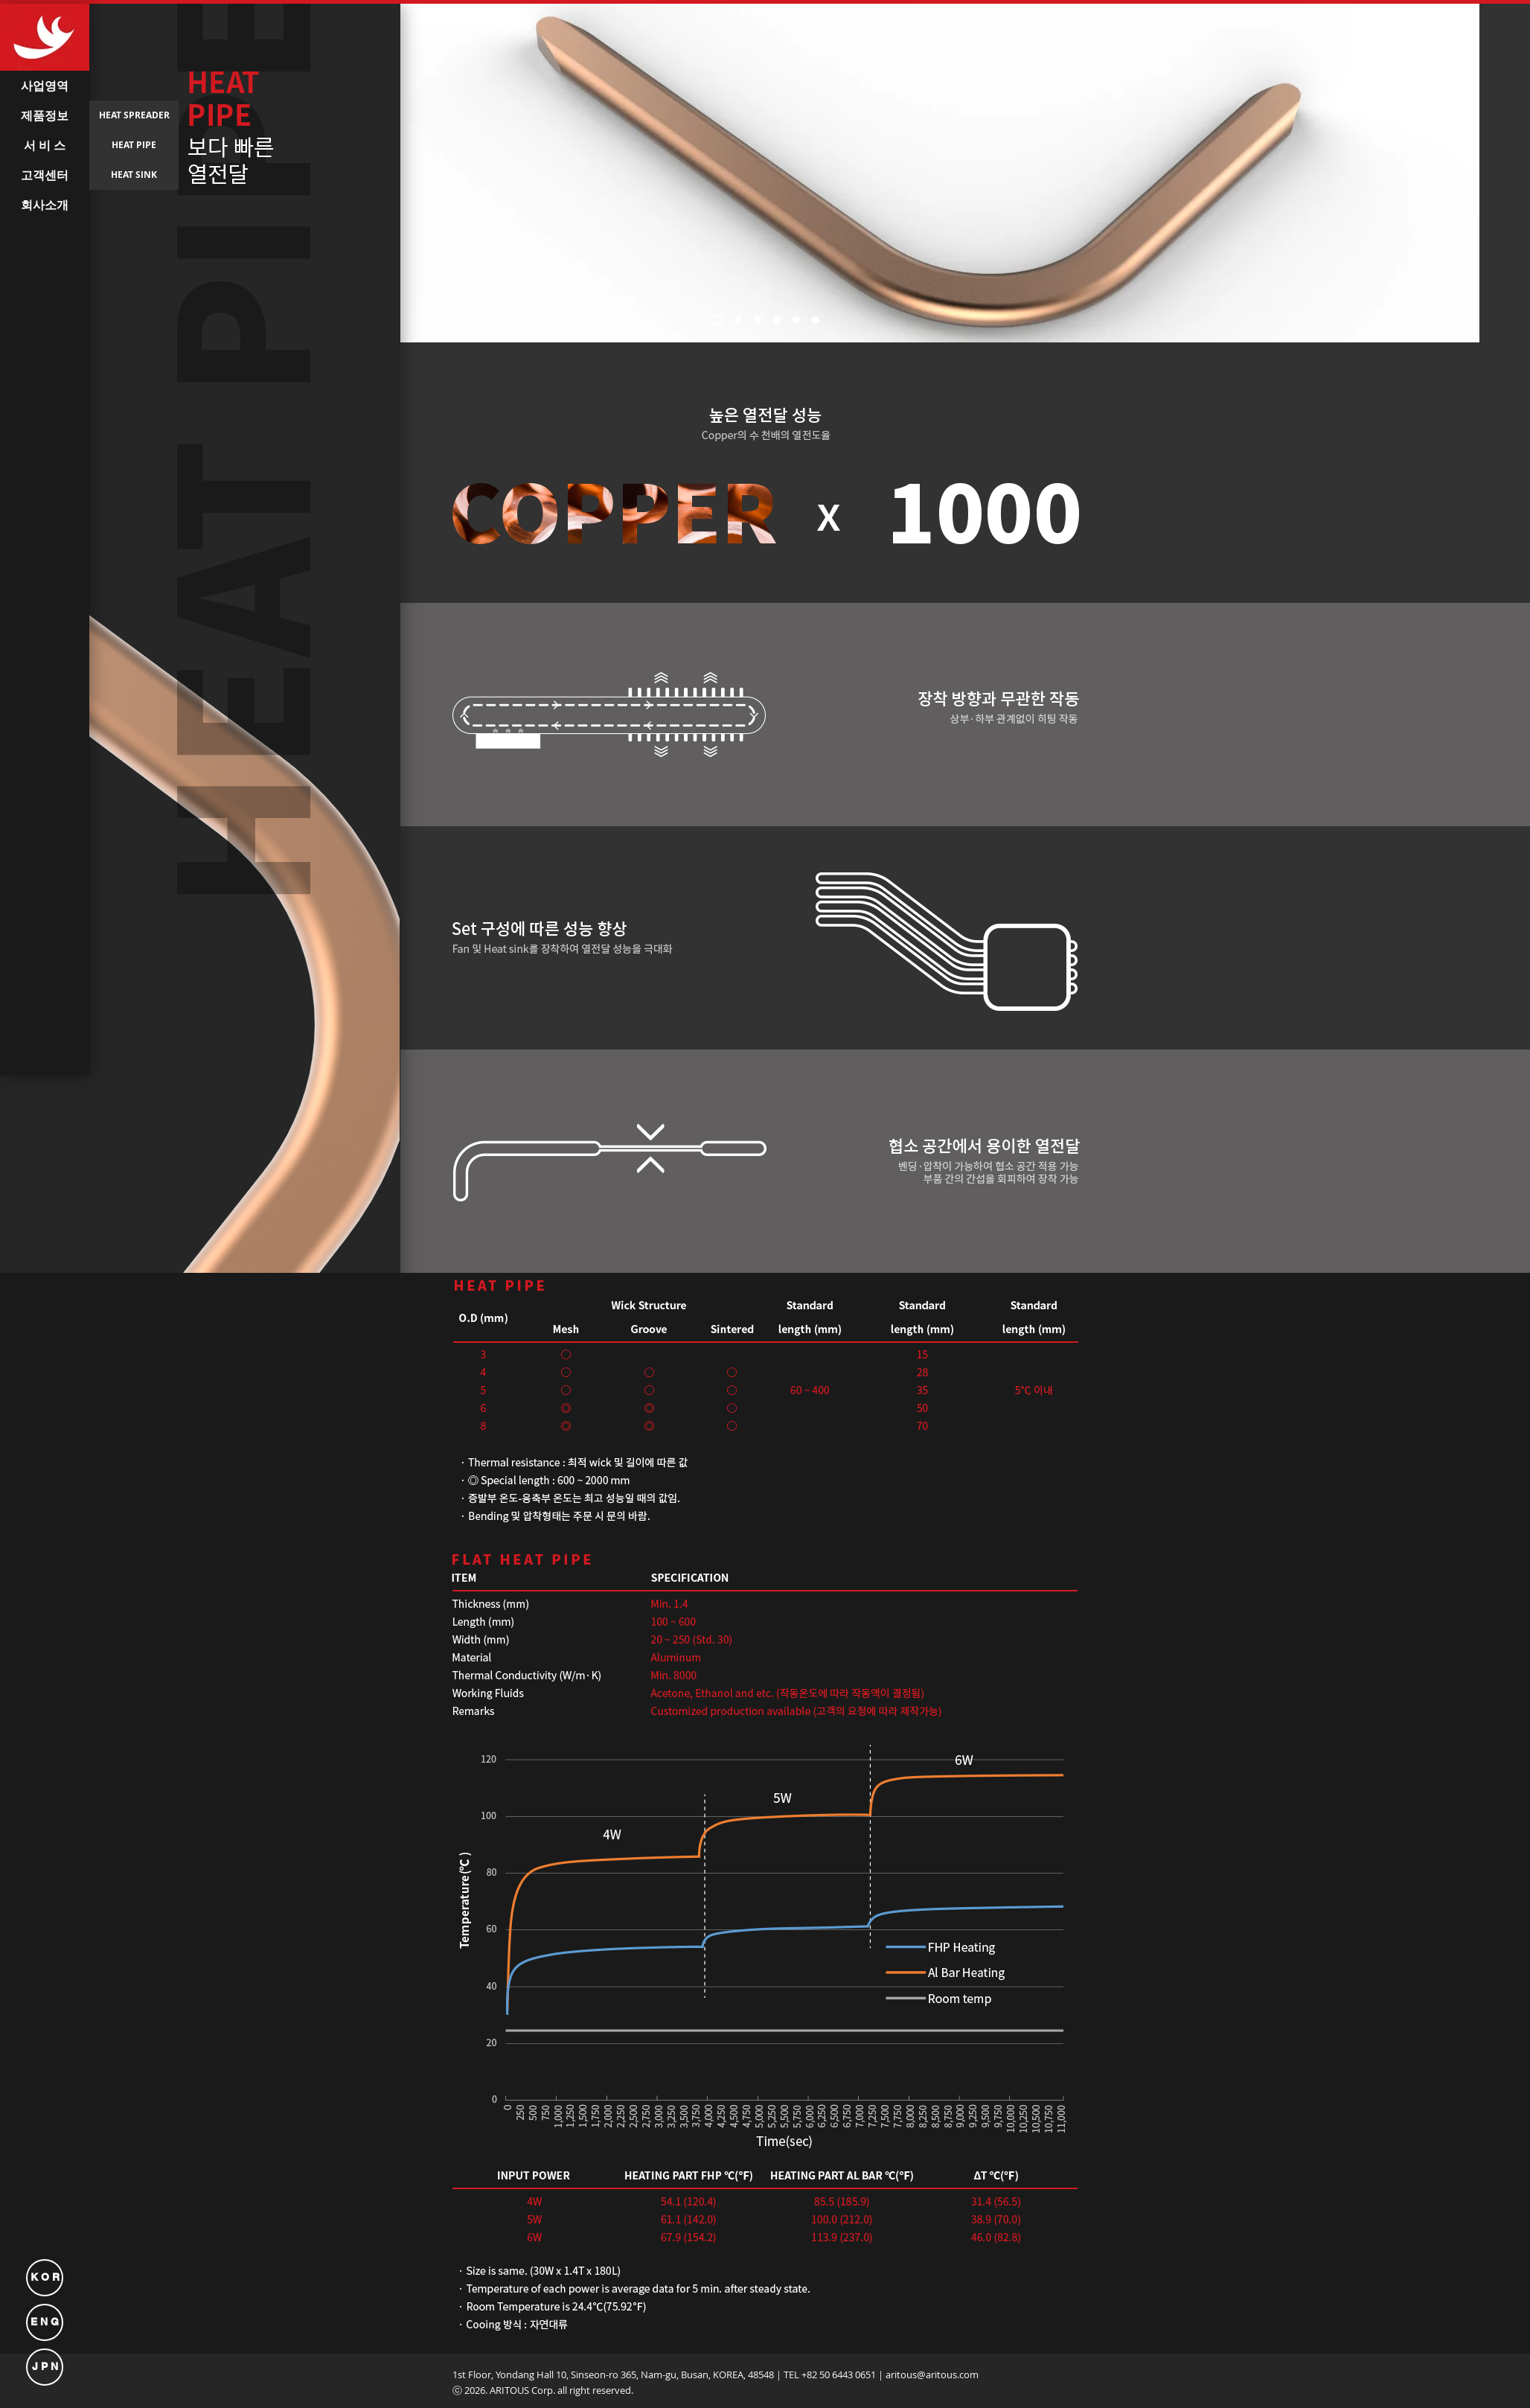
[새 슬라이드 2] (738, 320)
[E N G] (44, 2322)
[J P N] (44, 2367)
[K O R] (44, 2277)
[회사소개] (44, 205)
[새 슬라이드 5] (796, 320)
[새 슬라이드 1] (717, 320)
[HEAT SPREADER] (134, 115)
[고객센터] (44, 175)
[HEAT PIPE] (134, 145)
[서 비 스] (44, 145)
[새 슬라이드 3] (757, 320)
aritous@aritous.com (932, 2374)
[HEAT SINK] (134, 175)
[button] (44, 540)
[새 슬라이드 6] (815, 320)
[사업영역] (44, 85)
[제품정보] (44, 115)
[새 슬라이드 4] (777, 320)
